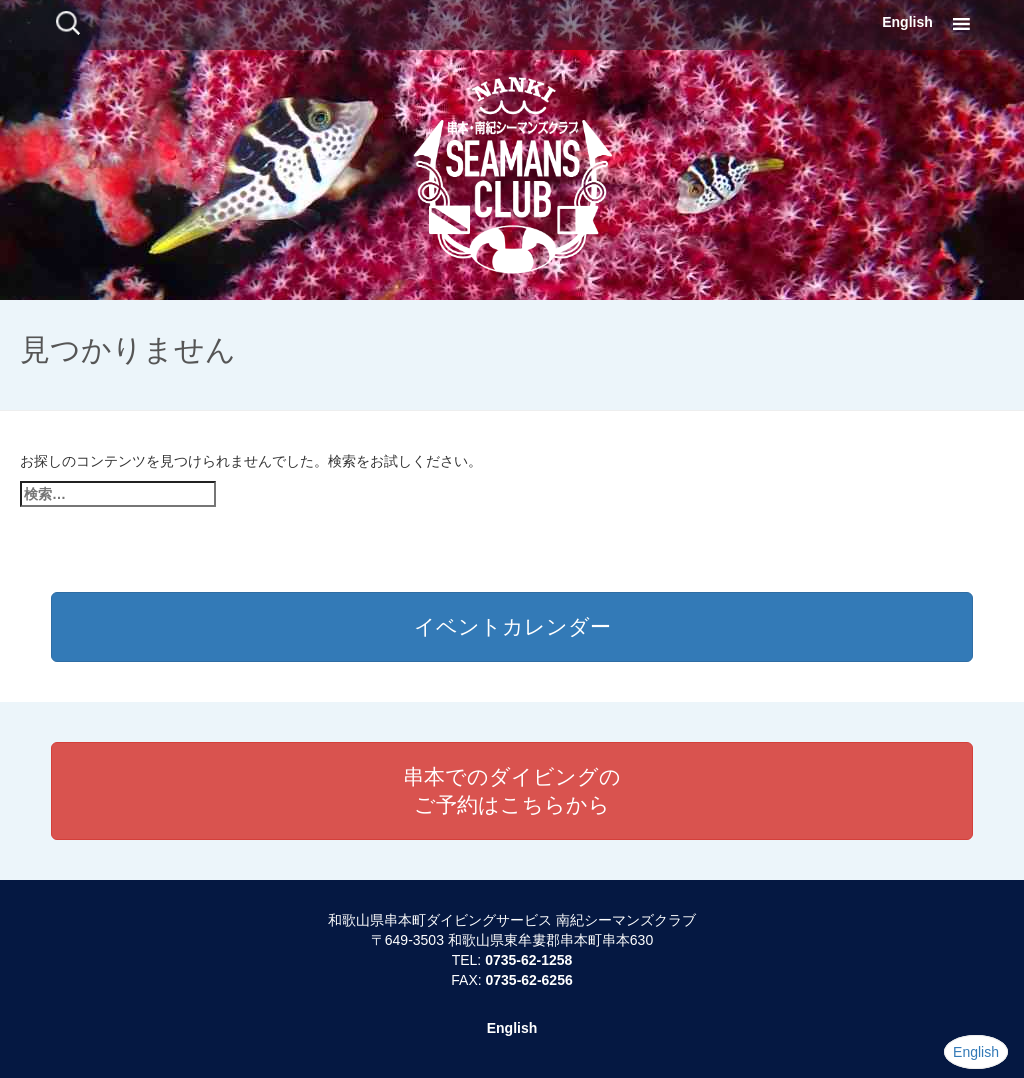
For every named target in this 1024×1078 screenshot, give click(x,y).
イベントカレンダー (512, 626)
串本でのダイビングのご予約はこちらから (512, 790)
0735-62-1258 (528, 960)
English (907, 22)
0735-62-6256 (529, 980)
